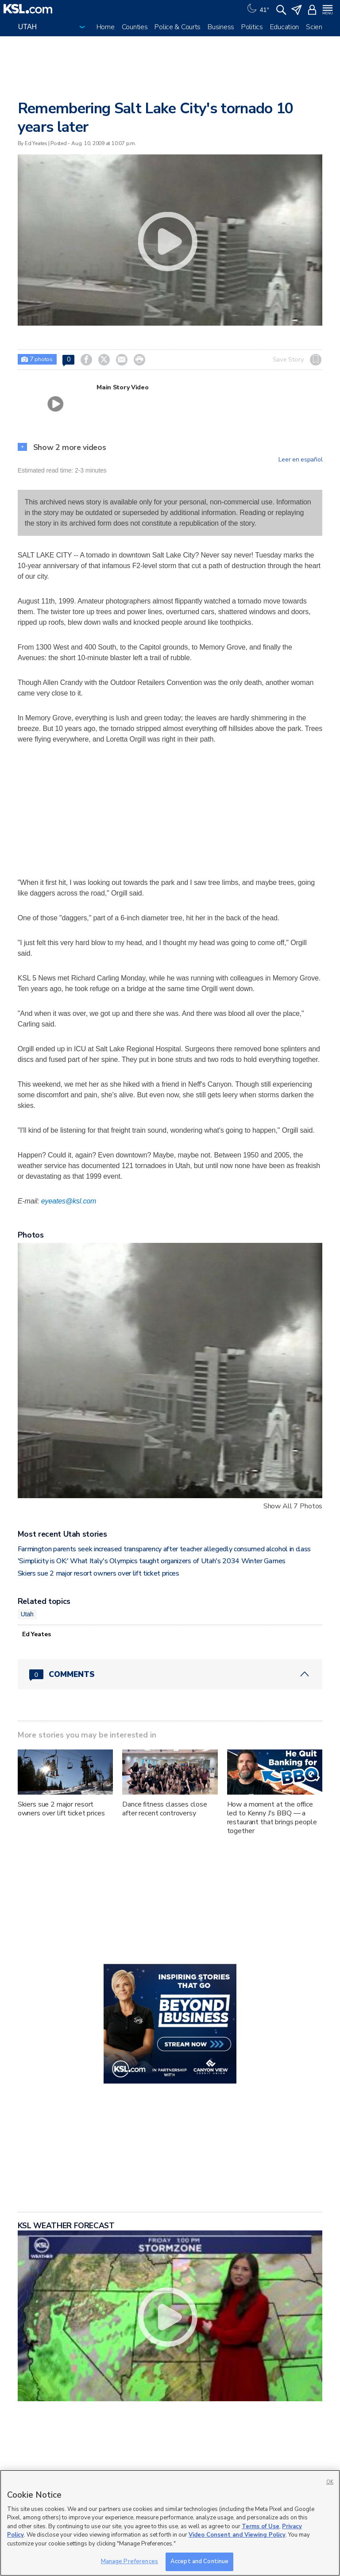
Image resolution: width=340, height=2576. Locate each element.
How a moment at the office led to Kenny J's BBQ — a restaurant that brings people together (272, 1817)
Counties (135, 27)
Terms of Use (260, 2526)
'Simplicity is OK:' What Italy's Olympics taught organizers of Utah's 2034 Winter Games (152, 1561)
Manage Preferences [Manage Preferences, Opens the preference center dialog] (129, 2561)
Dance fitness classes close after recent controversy (164, 1808)
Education (284, 27)
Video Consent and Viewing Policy (237, 2535)
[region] (170, 2523)
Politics (252, 27)
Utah (27, 1614)
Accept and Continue (199, 2561)
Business (221, 27)
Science (317, 27)
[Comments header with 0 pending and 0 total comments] (170, 1674)
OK (329, 2482)
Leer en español (300, 460)
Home (106, 27)
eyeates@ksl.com (68, 1201)
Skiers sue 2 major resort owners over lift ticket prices (98, 1573)
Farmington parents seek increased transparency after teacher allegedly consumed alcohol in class (164, 1549)
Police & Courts (178, 27)
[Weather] (257, 9)
